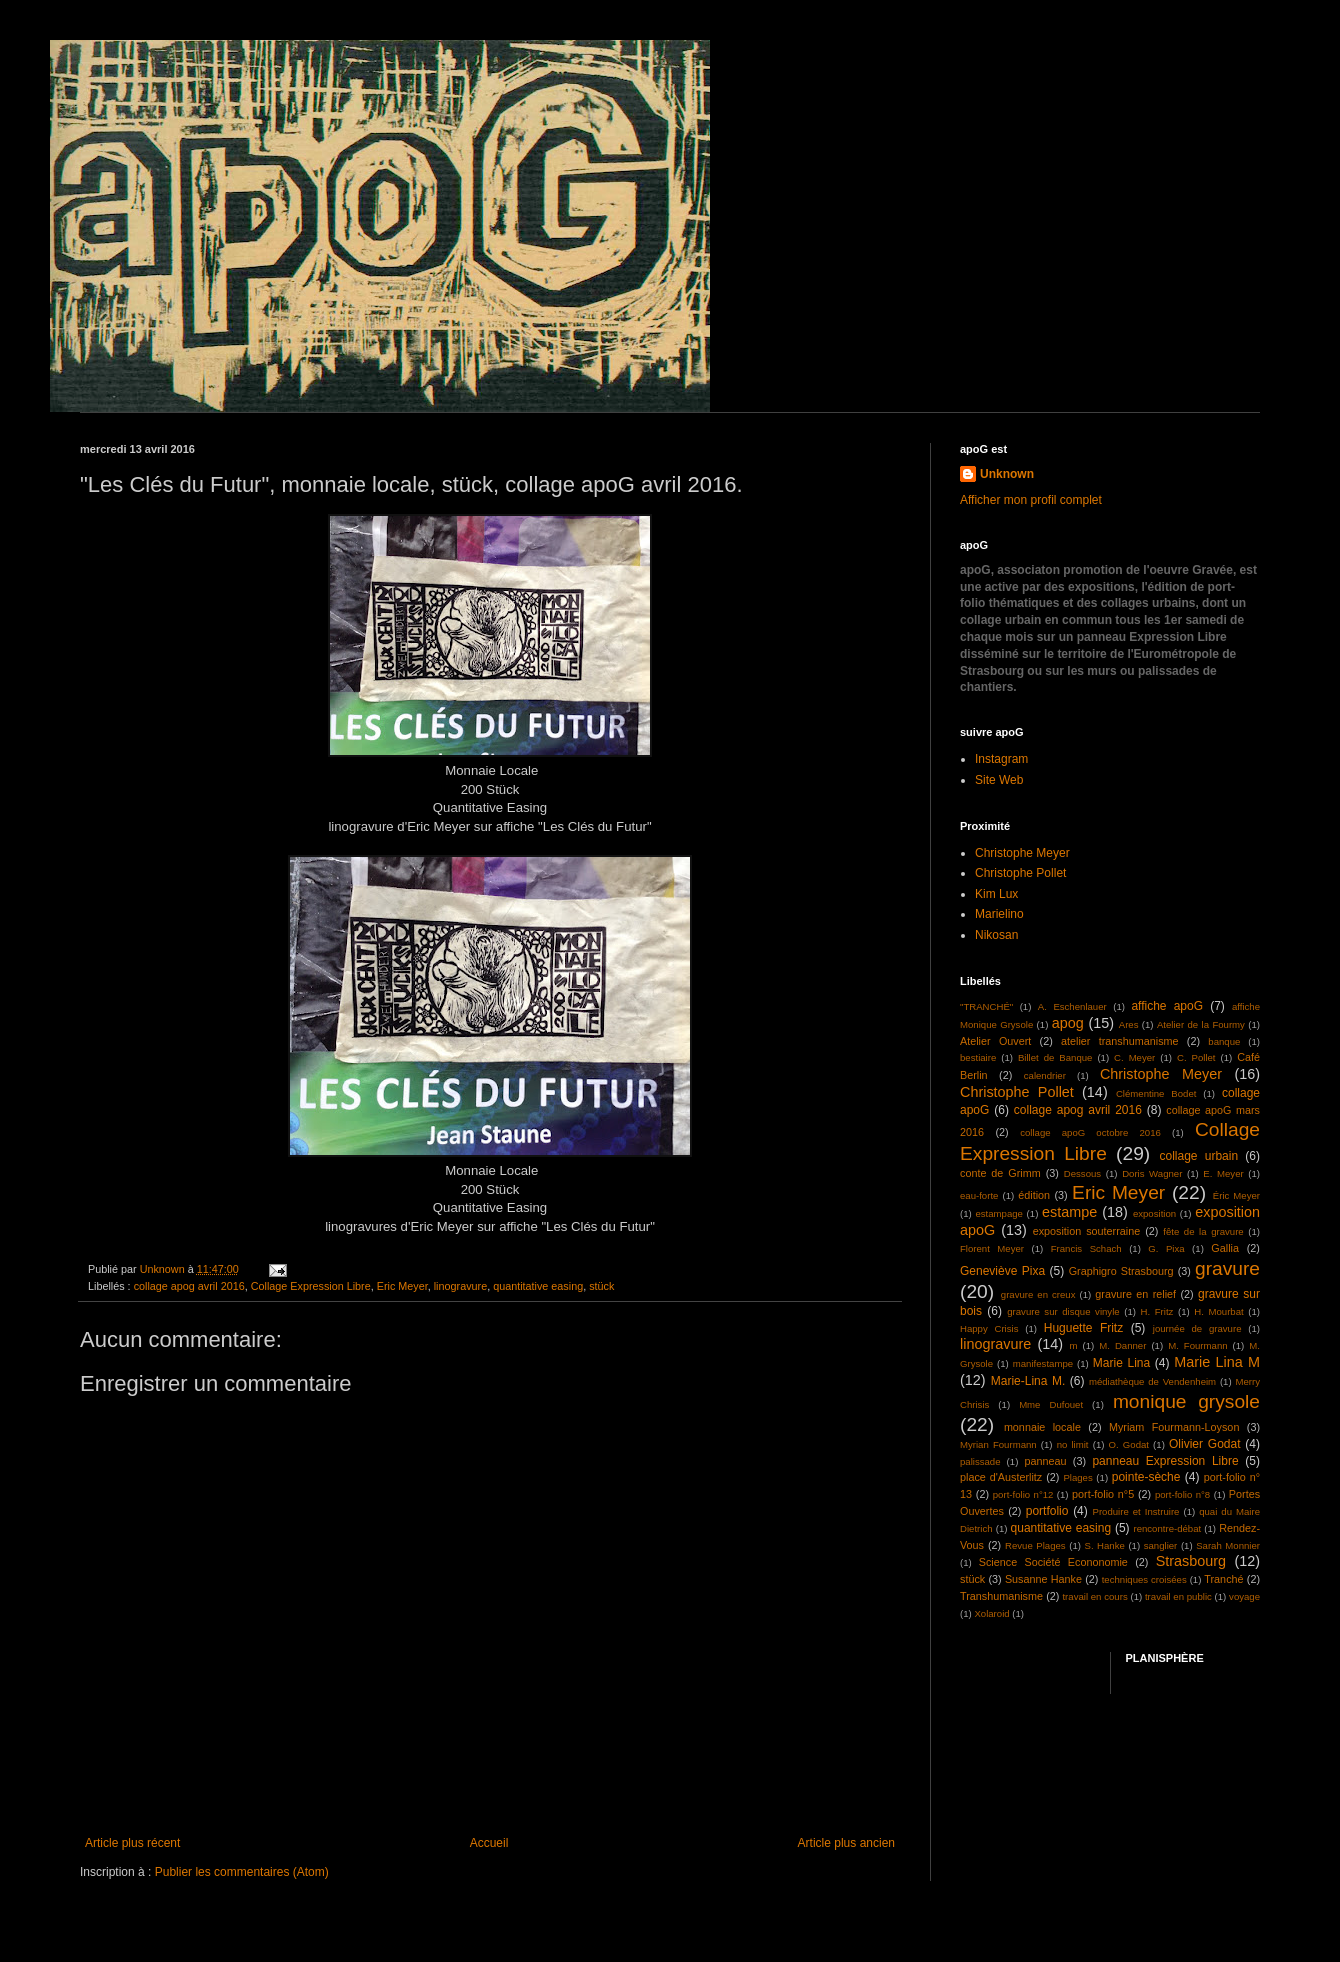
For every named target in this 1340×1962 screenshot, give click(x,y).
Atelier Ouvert (995, 1041)
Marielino (999, 914)
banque (1224, 1041)
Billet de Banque (1055, 1057)
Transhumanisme (1001, 1596)
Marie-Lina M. (1028, 1381)
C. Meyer (1134, 1057)
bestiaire (978, 1057)
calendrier (1045, 1075)
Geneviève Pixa (1002, 1271)
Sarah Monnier (1228, 1545)
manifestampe (1043, 1363)
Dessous (1082, 1173)
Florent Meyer (992, 1248)
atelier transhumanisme (1120, 1041)
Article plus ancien (846, 1843)
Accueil (489, 1843)
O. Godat (1129, 1444)
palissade (980, 1461)
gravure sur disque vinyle (1063, 1311)
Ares (1129, 1024)
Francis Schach (1086, 1248)
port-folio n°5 (1103, 1494)
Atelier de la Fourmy (1201, 1024)
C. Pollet (1196, 1057)
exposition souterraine (1087, 1231)
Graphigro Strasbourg (1121, 1271)
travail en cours (1094, 1596)
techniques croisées (1144, 1579)
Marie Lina (1121, 1363)
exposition (1154, 1213)
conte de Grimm (1000, 1173)
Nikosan (996, 935)
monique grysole (1186, 1401)
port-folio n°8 (1182, 1494)
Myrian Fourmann (998, 1444)
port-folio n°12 (1023, 1494)
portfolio (1047, 1511)
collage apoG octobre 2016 (1090, 1132)
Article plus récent (132, 1843)
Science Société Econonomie (1053, 1562)
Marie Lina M (1217, 1362)
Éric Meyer (1236, 1195)
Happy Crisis (989, 1328)
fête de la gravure (1203, 1231)
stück (601, 1286)
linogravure (460, 1286)
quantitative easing (538, 1286)
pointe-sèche (1146, 1477)
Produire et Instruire (1135, 1511)
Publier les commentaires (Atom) (242, 1872)
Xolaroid (991, 1613)
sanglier (1161, 1545)
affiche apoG (1167, 1006)
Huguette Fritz (1083, 1328)
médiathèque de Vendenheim (1152, 1381)
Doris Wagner (1152, 1173)
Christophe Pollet (1020, 873)
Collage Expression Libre (311, 1286)
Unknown (1007, 474)
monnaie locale (1042, 1427)
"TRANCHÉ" (986, 1006)
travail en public (1178, 1596)
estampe (1069, 1212)
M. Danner (1122, 1345)
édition (1034, 1195)
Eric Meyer (402, 1286)
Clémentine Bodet (1156, 1093)
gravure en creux (1038, 1294)
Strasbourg (1191, 1561)
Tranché (1223, 1579)
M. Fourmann (1197, 1345)
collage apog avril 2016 (189, 1286)
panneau (1045, 1461)
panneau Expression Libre (1165, 1461)
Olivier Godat (1205, 1444)
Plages (1077, 1477)
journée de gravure (1197, 1328)
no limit (1073, 1444)
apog (1068, 1023)
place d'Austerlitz (1001, 1477)
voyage (1244, 1596)
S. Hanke (1104, 1545)
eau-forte (979, 1195)
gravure (1227, 1268)
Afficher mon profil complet (1031, 500)
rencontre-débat (1167, 1528)
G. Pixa (1166, 1248)
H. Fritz (1157, 1311)
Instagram (1001, 759)
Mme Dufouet (1051, 1404)
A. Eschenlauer (1072, 1006)
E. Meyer (1223, 1173)
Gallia (1225, 1248)
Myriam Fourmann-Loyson (1174, 1427)
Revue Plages (1035, 1545)
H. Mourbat (1218, 1311)
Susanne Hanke (1043, 1579)
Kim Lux (996, 894)
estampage (998, 1213)
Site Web (999, 780)
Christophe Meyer (1022, 853)
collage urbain (1198, 1156)
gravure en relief (1135, 1294)
